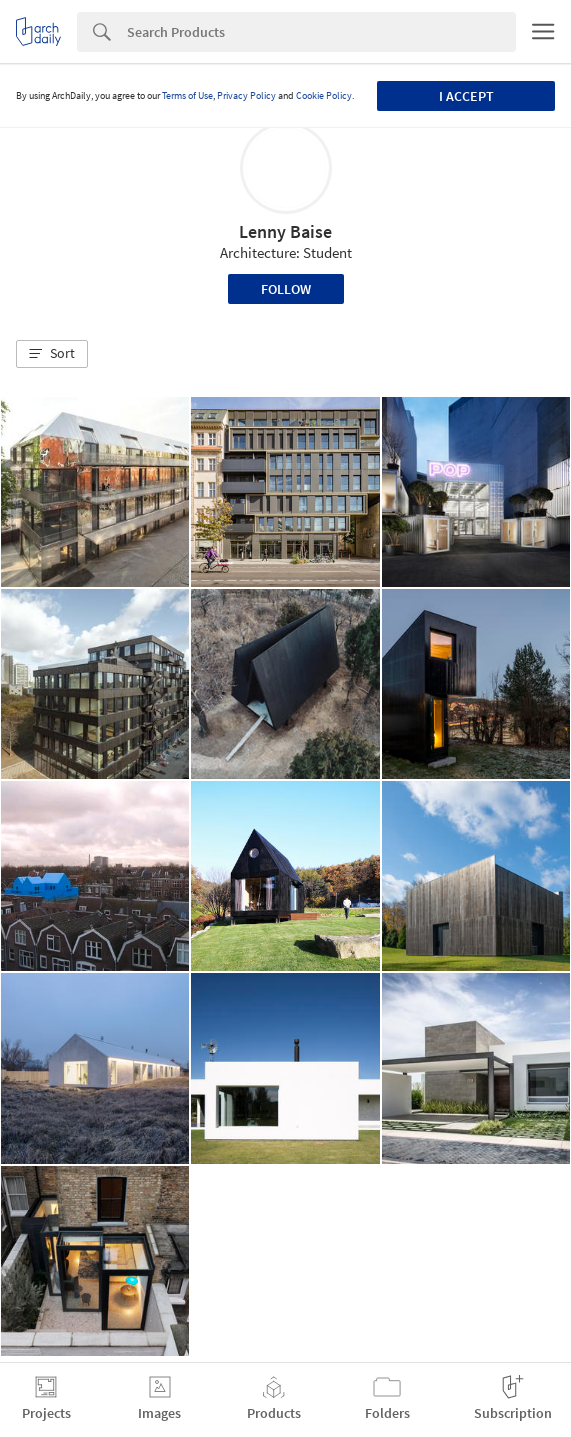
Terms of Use (187, 95)
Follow (286, 289)
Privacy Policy (246, 95)
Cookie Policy (324, 95)
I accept (466, 96)
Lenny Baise (285, 231)
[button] (52, 354)
